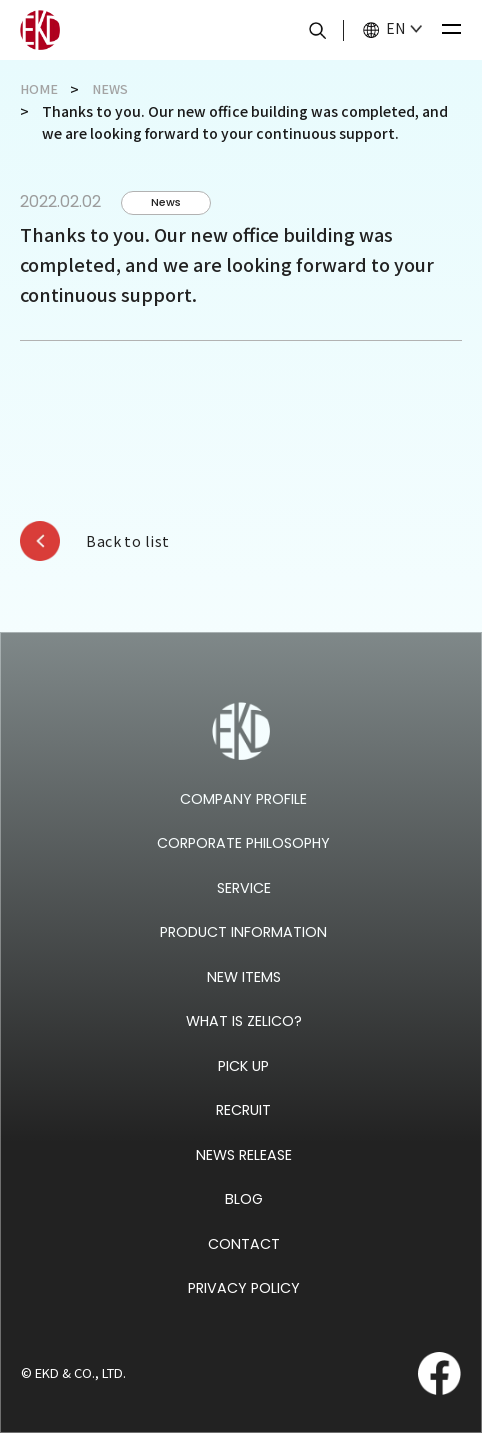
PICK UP (243, 1081)
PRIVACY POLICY (244, 1304)
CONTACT (243, 1259)
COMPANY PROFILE (244, 814)
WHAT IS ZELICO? (244, 1037)
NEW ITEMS (244, 992)
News (171, 203)
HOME (40, 89)
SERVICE (244, 903)
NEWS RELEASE (243, 1170)
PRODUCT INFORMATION (244, 948)
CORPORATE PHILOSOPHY (243, 859)
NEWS (114, 89)
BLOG (243, 1215)
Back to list (139, 546)
